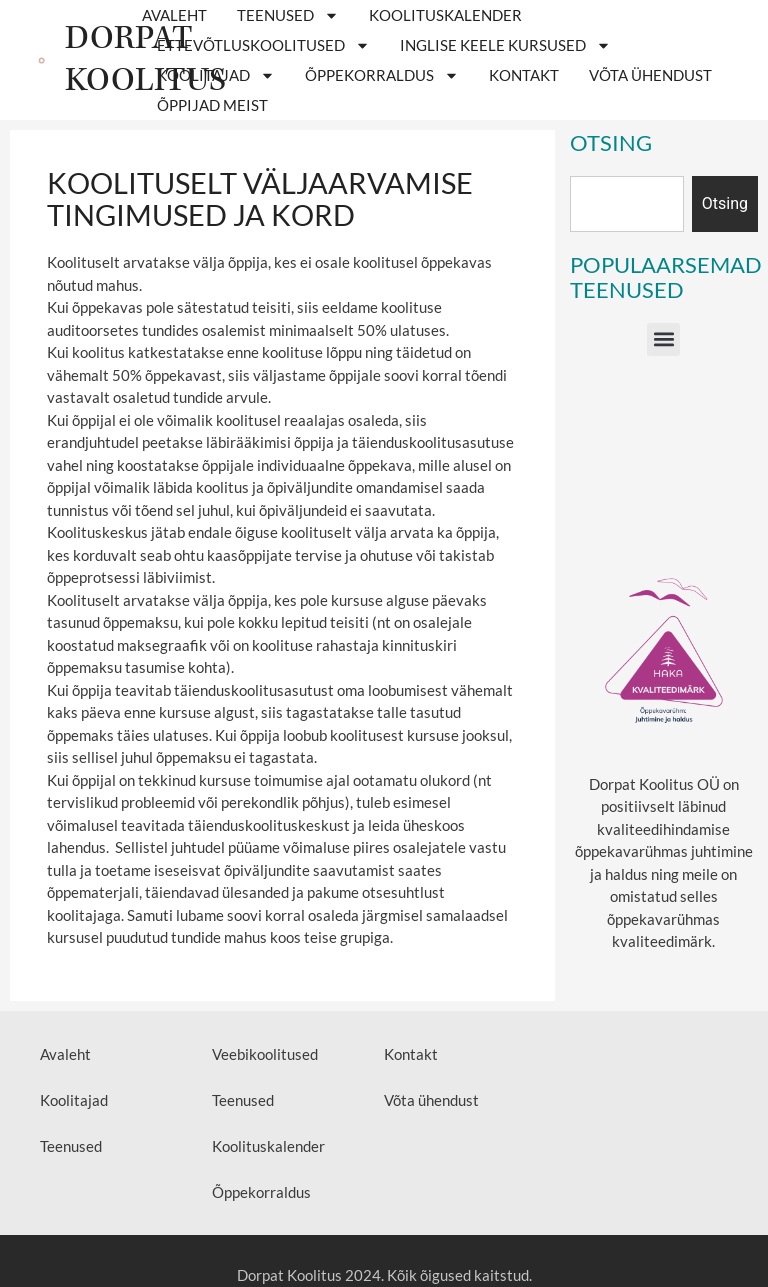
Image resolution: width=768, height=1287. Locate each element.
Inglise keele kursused (505, 45)
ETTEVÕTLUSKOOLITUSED (263, 45)
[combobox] (627, 204)
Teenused (288, 15)
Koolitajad (216, 75)
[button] (663, 339)
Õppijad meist (212, 105)
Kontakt (524, 75)
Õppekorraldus (382, 75)
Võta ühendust (650, 75)
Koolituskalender (445, 15)
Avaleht (174, 15)
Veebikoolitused (265, 1054)
